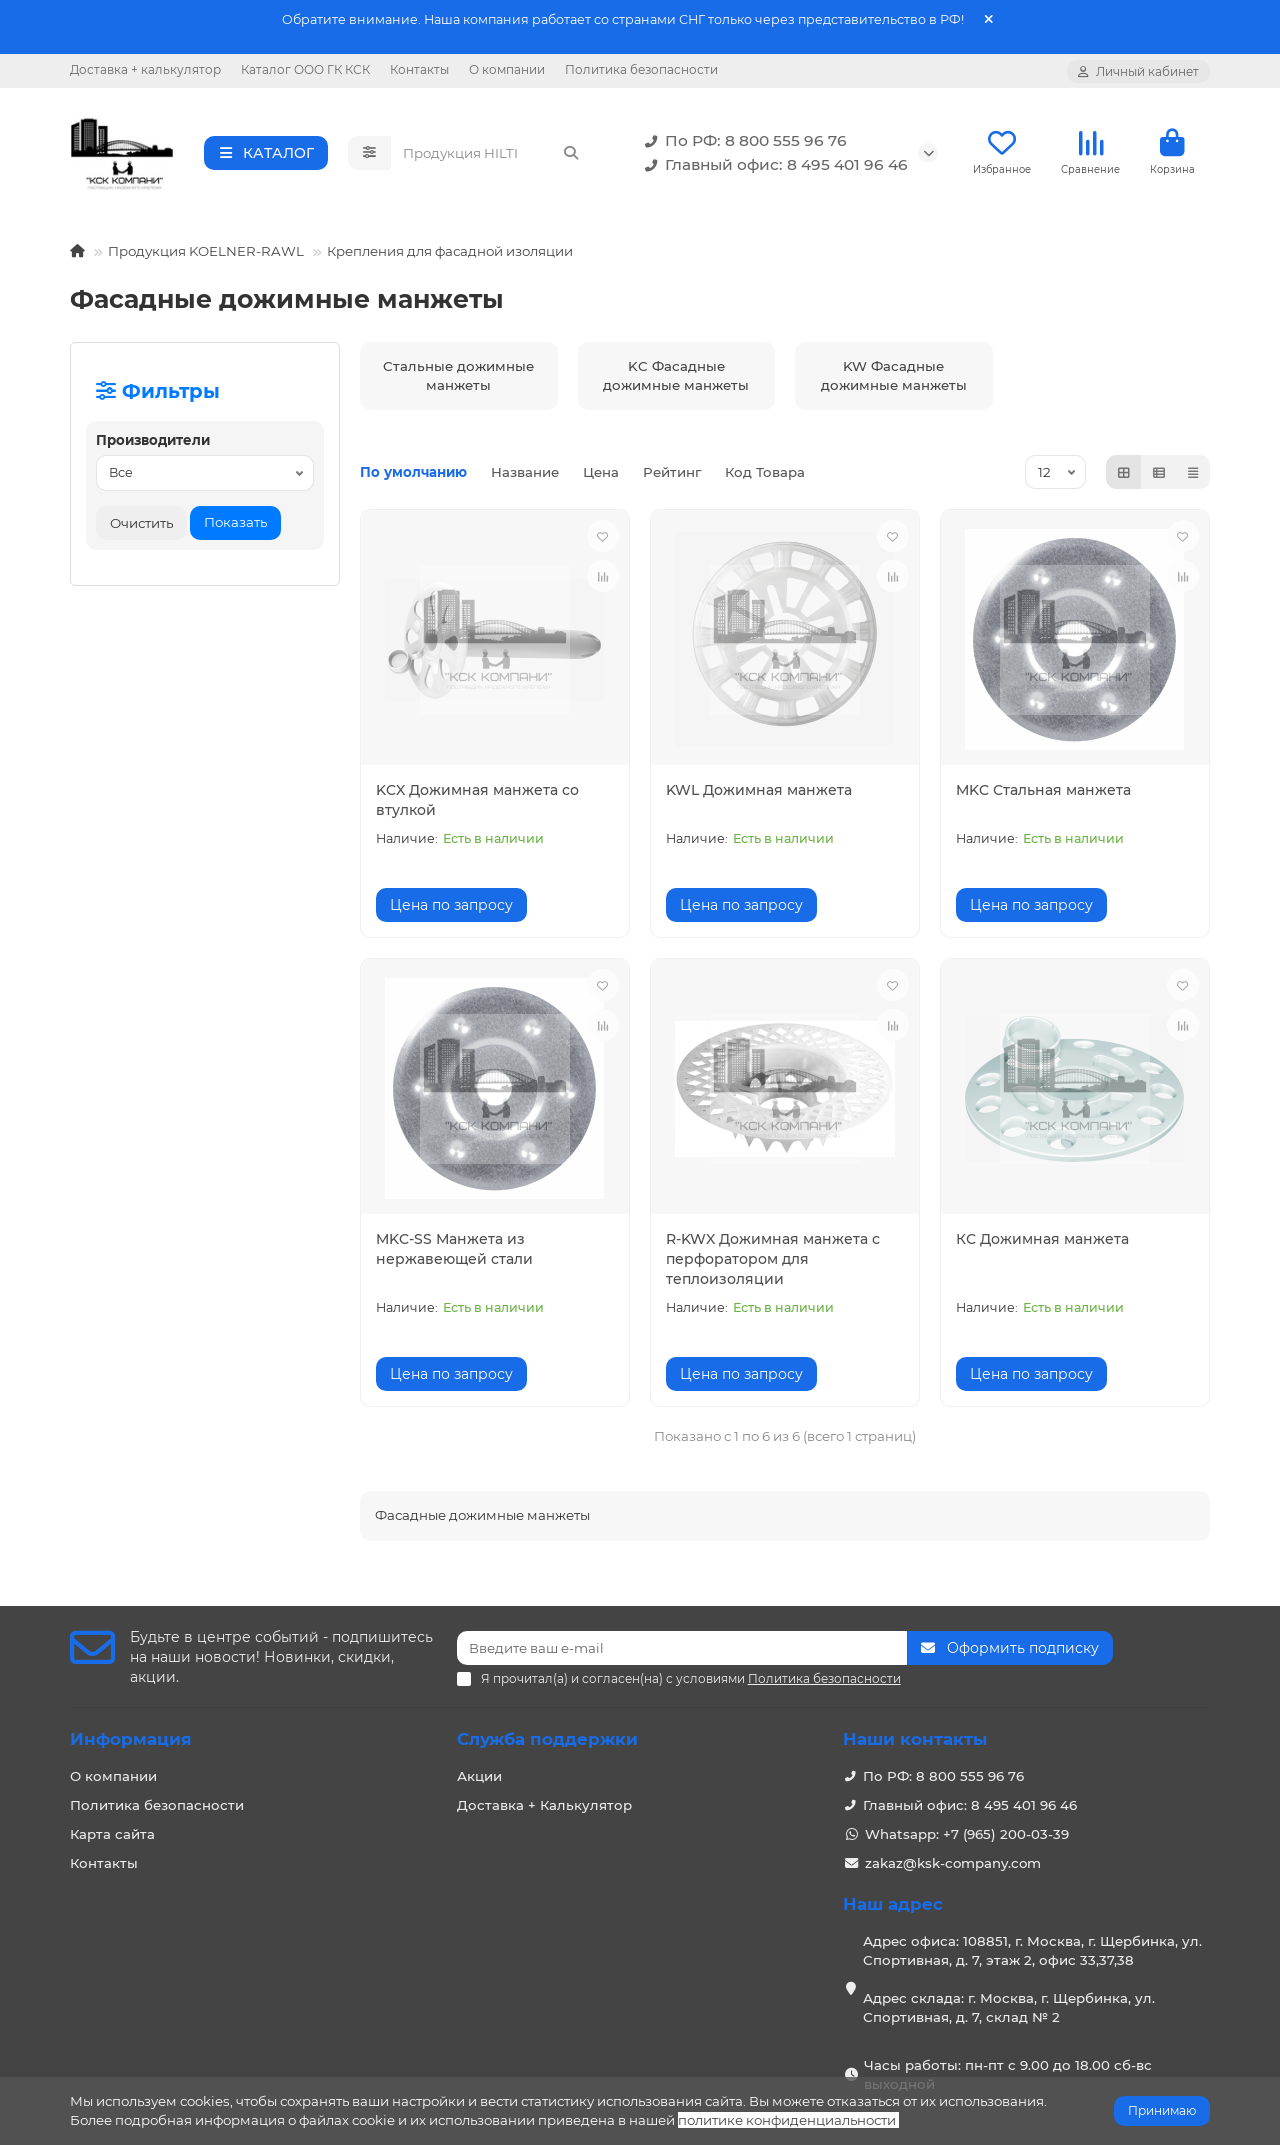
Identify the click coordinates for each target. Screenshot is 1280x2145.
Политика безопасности (641, 69)
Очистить (141, 523)
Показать (235, 522)
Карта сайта (112, 1834)
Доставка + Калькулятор (544, 1805)
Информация (131, 1739)
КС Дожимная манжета (1042, 1239)
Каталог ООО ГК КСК (305, 69)
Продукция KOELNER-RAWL (206, 251)
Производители (153, 440)
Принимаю (1162, 2110)
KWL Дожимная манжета (759, 790)
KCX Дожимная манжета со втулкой (477, 800)
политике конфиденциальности (787, 2120)
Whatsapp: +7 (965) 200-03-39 (967, 1834)
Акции (479, 1776)
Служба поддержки (547, 1739)
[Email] (682, 1648)
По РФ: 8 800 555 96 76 (742, 141)
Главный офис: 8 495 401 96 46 (772, 165)
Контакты (419, 69)
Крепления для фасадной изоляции (450, 251)
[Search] (491, 153)
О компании (507, 69)
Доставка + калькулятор (145, 69)
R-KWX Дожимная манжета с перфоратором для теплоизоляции (773, 1259)
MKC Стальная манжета (1043, 790)
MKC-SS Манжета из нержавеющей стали (454, 1249)
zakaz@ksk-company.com (953, 1863)
